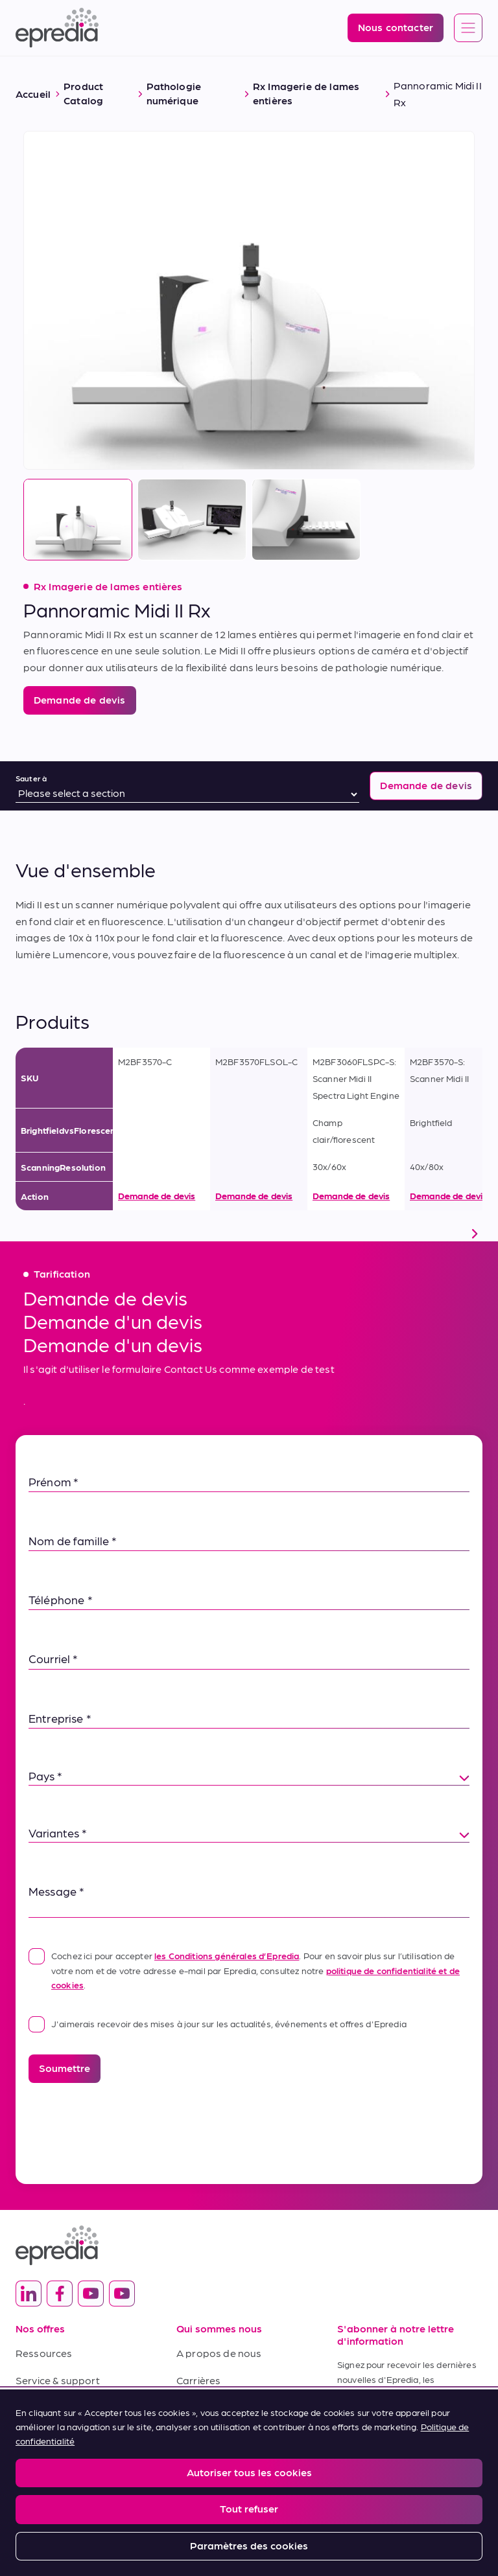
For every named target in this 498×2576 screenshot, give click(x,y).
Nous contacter (213, 2434)
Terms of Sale (48, 2406)
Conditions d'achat (61, 2434)
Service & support (58, 2380)
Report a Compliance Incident (233, 2480)
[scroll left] (23, 1233)
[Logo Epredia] (57, 28)
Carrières (198, 2380)
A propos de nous (219, 2353)
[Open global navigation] (468, 28)
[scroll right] (474, 1233)
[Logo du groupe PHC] (249, 2521)
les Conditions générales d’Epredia (226, 1955)
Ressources (44, 2353)
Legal (26, 2480)
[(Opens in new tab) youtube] (91, 2293)
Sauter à (31, 778)
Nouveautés (205, 2406)
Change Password (343, 2480)
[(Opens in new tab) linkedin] (28, 2293)
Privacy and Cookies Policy (109, 2480)
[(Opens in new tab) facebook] (59, 2293)
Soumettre (64, 2068)
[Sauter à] (187, 794)
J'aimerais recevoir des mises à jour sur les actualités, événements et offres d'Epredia (218, 2023)
